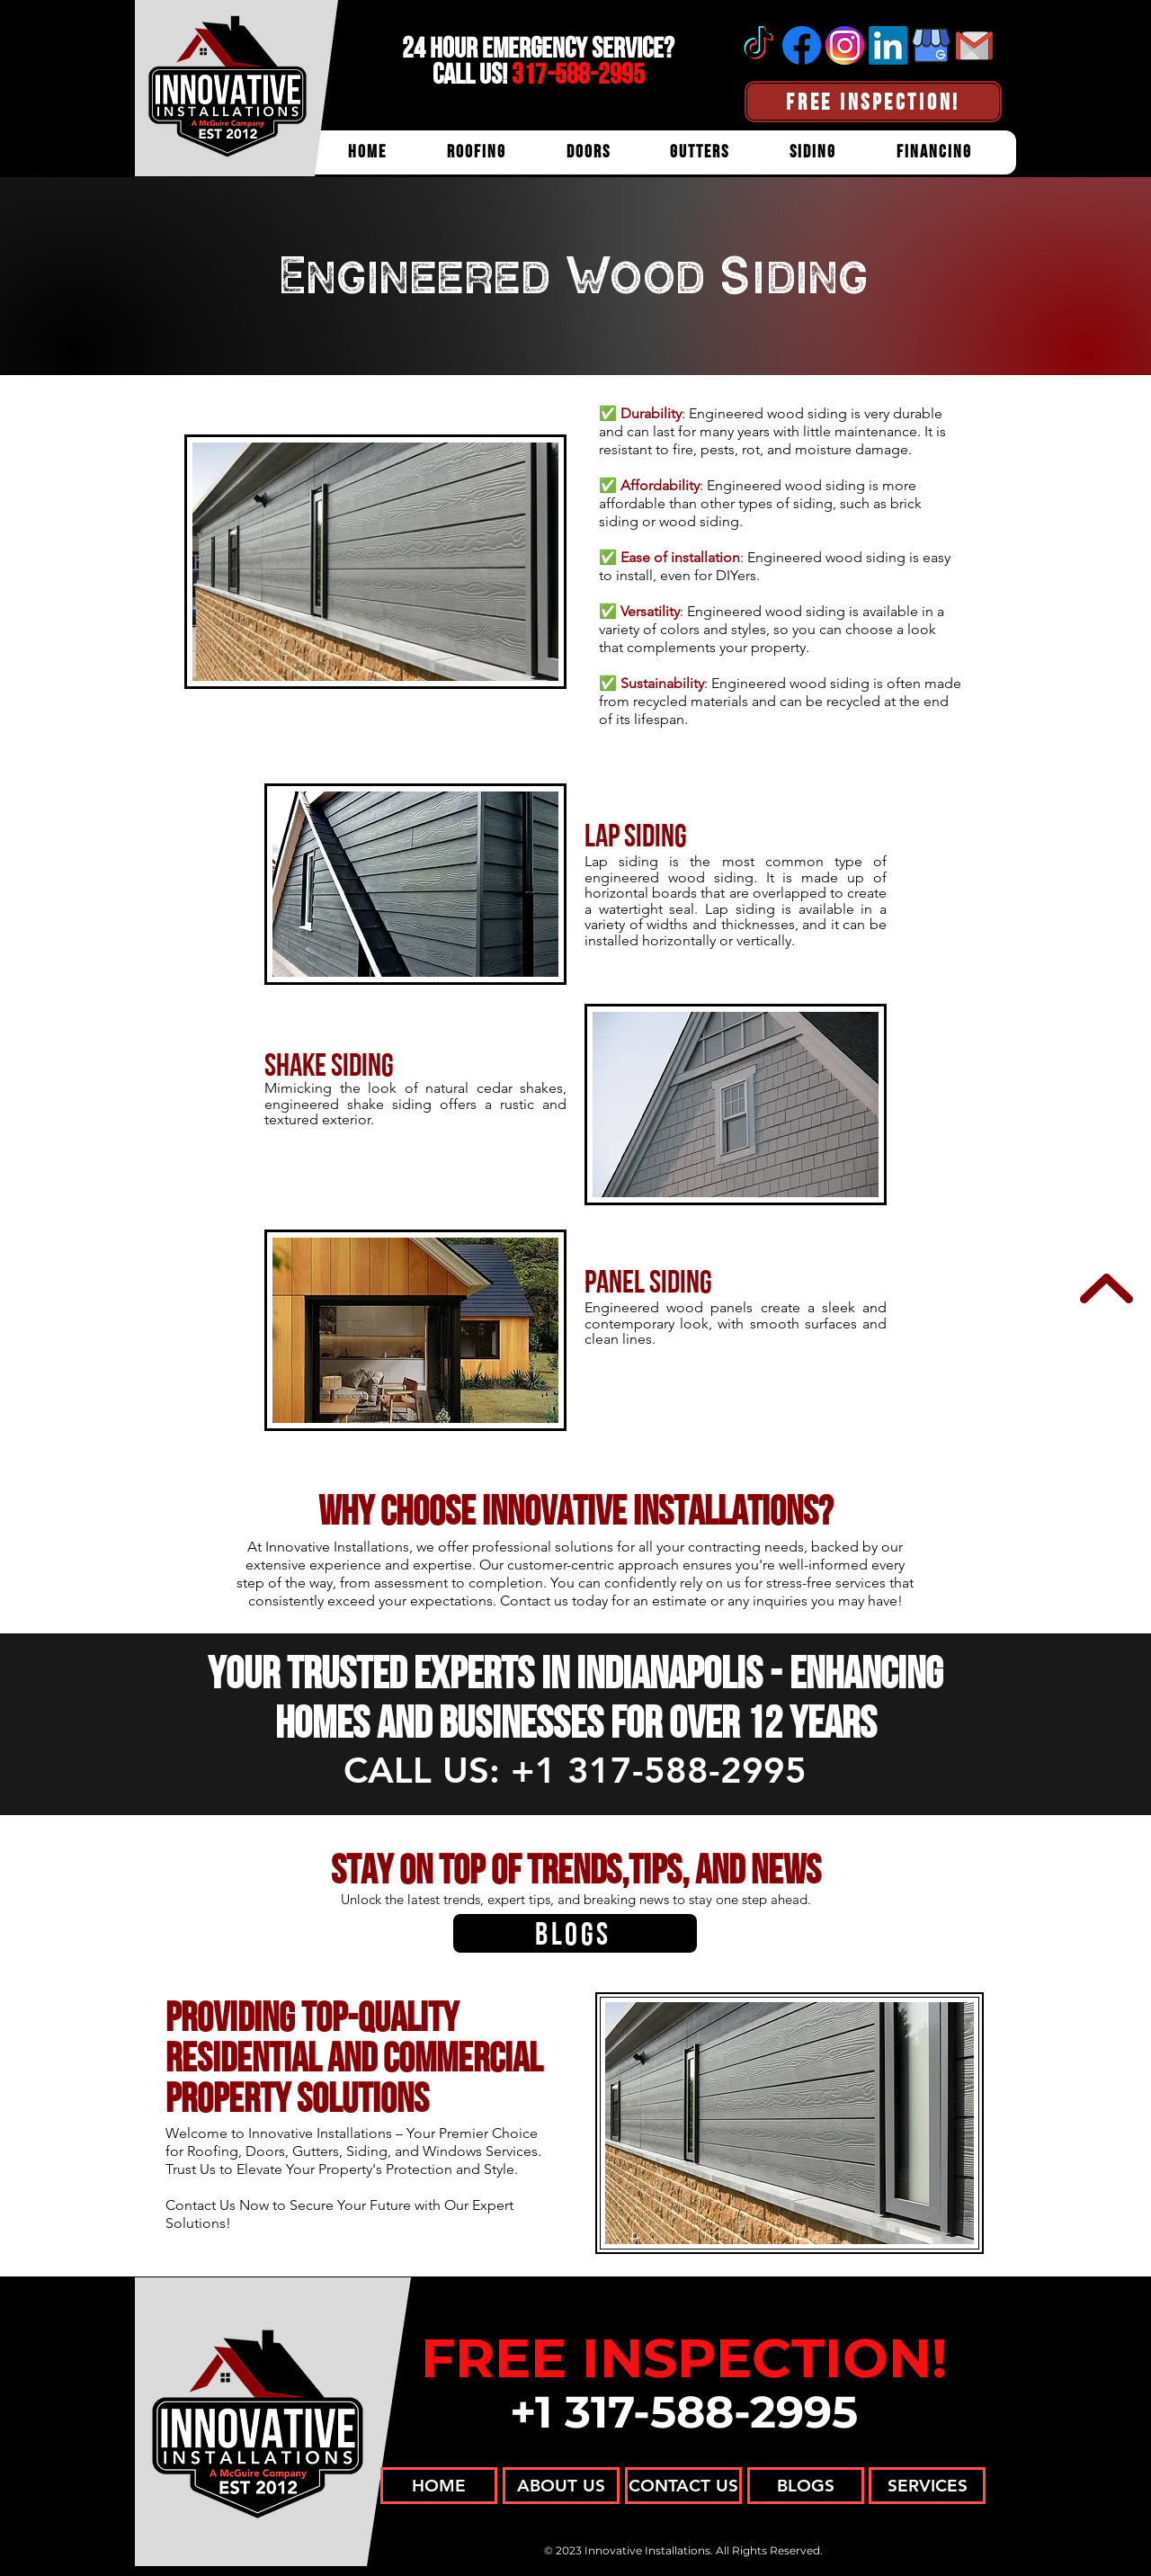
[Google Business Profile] (931, 45)
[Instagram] (844, 45)
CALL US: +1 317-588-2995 (575, 1770)
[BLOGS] (575, 1933)
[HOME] (438, 2485)
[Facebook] (801, 45)
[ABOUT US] (561, 2485)
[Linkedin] (888, 45)
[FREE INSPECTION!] (873, 101)
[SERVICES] (927, 2485)
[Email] (974, 45)
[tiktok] (758, 45)
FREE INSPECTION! (684, 2358)
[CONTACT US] (683, 2485)
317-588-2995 (578, 74)
